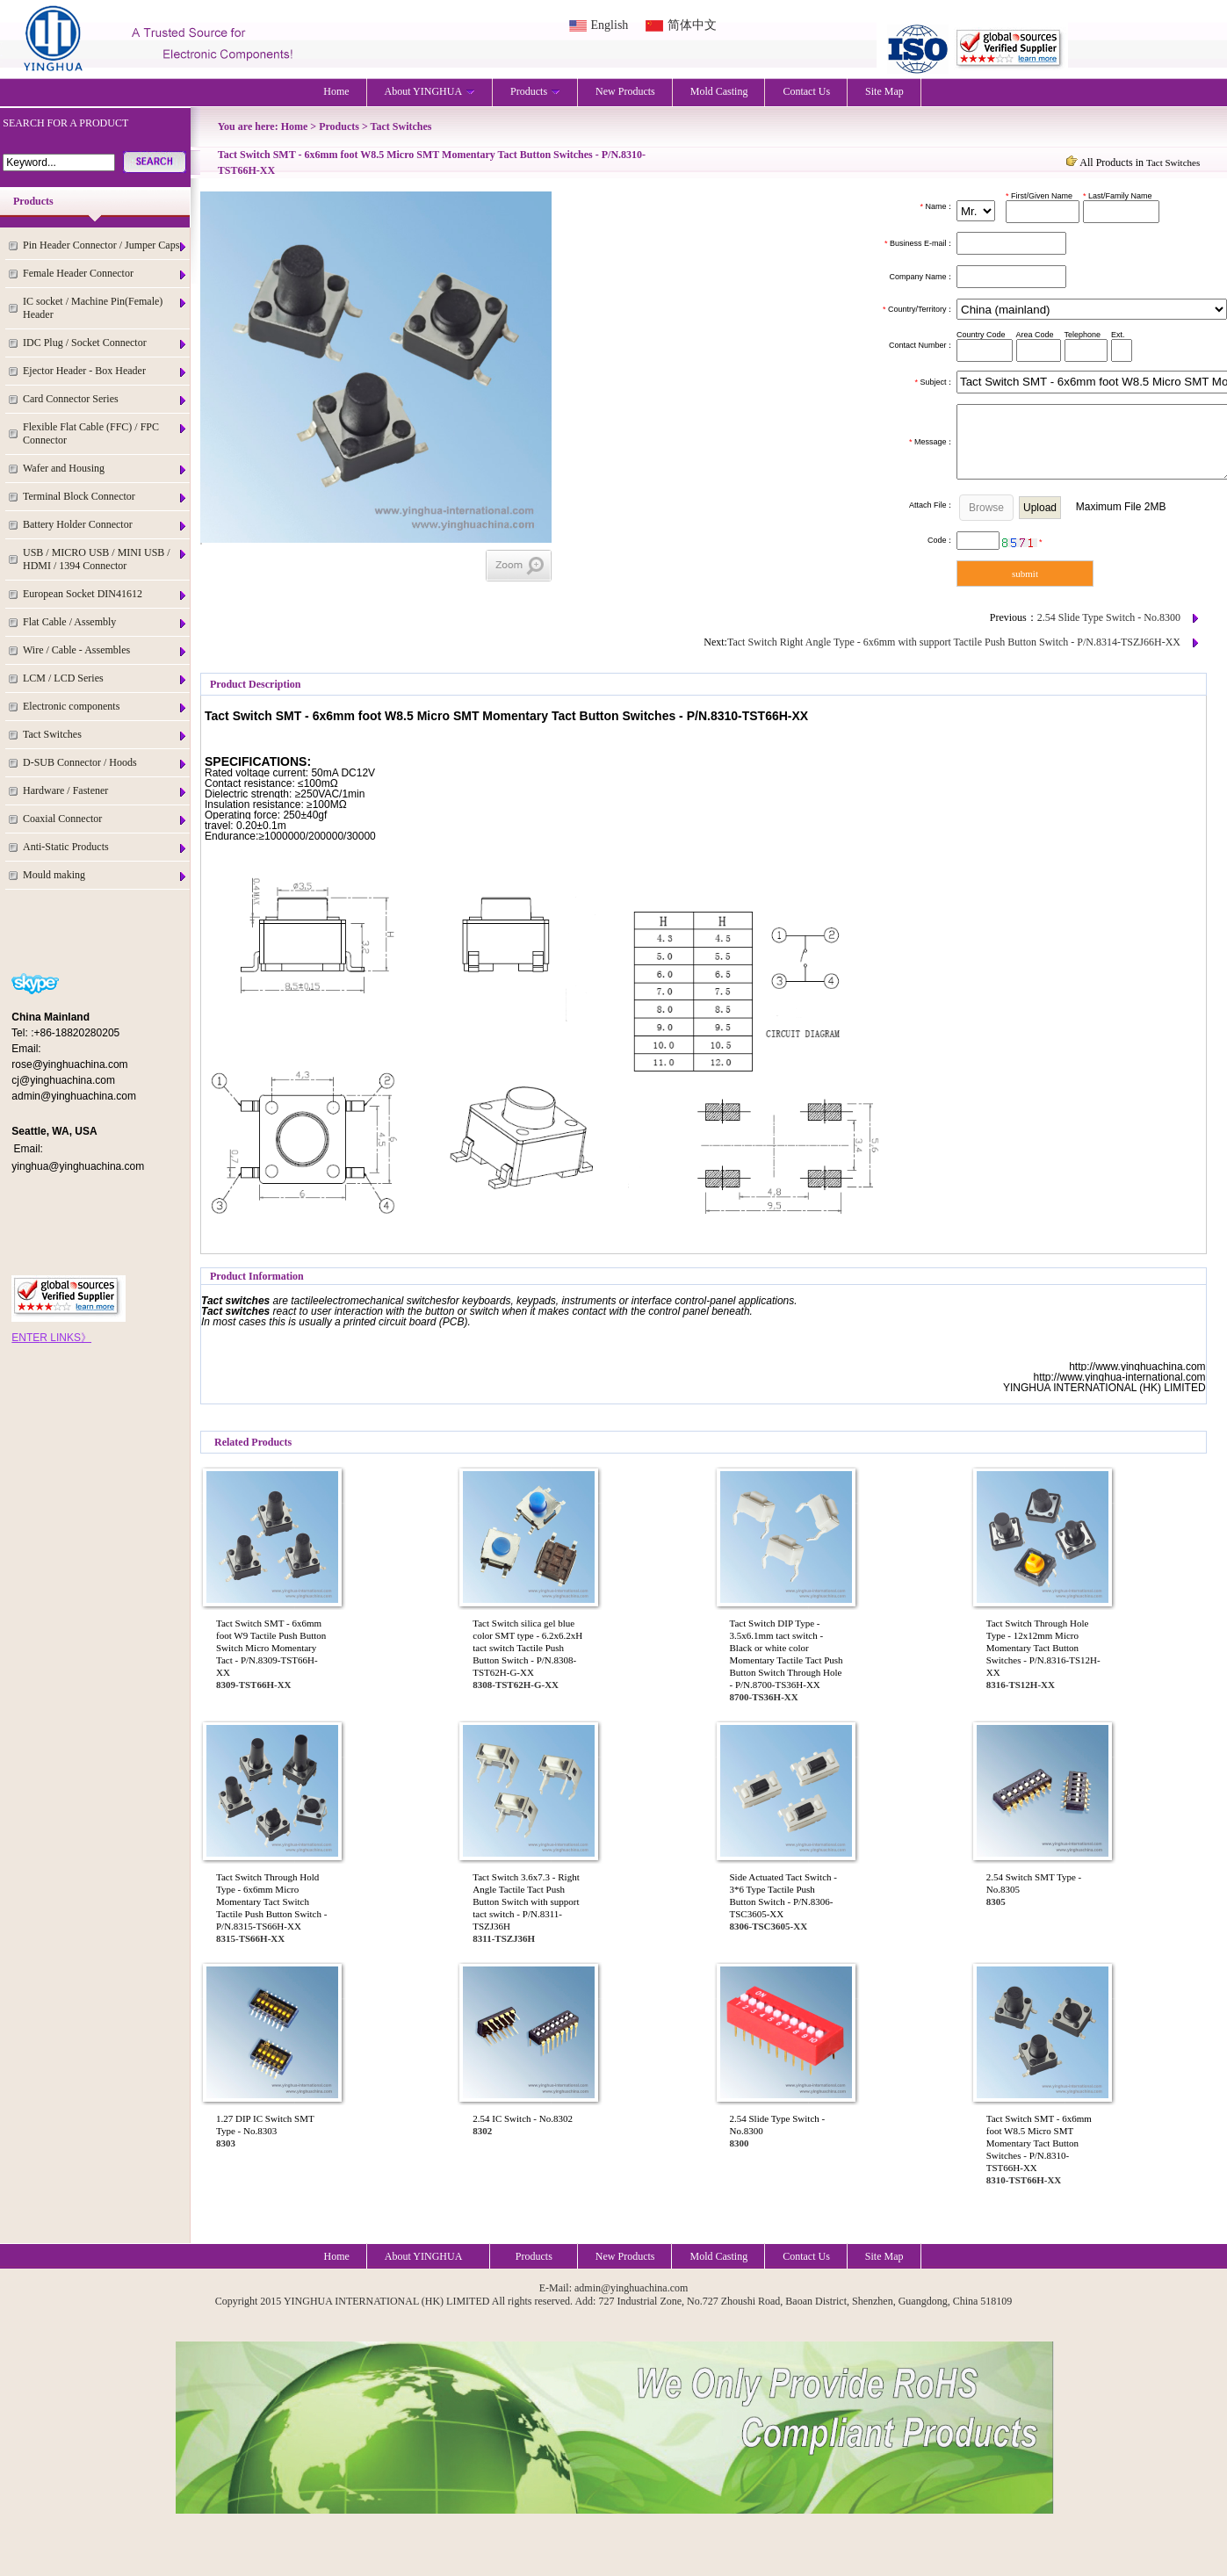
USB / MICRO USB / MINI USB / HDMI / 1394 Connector (105, 559)
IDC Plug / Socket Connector (105, 343)
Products (535, 91)
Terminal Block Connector (105, 496)
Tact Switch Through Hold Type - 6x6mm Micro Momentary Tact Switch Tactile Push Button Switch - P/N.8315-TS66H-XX (271, 1901)
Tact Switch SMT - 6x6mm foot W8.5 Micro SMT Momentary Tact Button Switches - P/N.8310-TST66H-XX (1039, 2143)
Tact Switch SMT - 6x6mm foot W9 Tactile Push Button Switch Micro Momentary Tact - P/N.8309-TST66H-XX (271, 1648)
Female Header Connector (105, 273)
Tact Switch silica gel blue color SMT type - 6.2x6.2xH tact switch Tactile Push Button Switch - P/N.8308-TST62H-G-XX (527, 1648)
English (610, 25)
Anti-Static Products (105, 847)
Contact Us (806, 91)
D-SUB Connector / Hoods (105, 762)
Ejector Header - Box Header (105, 371)
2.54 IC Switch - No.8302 (523, 2118)
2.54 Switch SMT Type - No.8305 (1034, 1883)
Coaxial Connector (105, 819)
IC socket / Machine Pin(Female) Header (105, 308)
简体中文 (692, 25)
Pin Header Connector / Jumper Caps (105, 245)
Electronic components (105, 706)
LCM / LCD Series (105, 678)
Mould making (105, 875)
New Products (625, 91)
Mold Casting (719, 91)
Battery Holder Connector (105, 524)
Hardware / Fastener (105, 790)
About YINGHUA (430, 91)
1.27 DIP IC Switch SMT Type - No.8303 (265, 2124)
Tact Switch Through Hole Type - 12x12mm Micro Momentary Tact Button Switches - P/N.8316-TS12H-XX (1043, 1648)
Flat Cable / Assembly (105, 622)
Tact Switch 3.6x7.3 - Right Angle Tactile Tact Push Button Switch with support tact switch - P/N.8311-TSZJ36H (526, 1901)
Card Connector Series (105, 399)
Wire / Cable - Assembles (105, 650)
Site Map (884, 91)
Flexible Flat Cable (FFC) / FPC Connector (105, 433)
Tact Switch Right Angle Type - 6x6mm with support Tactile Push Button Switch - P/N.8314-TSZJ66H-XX (953, 642)
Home (336, 91)
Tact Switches (105, 734)
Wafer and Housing (105, 468)
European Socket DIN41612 (105, 594)
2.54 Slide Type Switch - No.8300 (1108, 617)
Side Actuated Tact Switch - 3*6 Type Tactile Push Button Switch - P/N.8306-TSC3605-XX (783, 1895)
